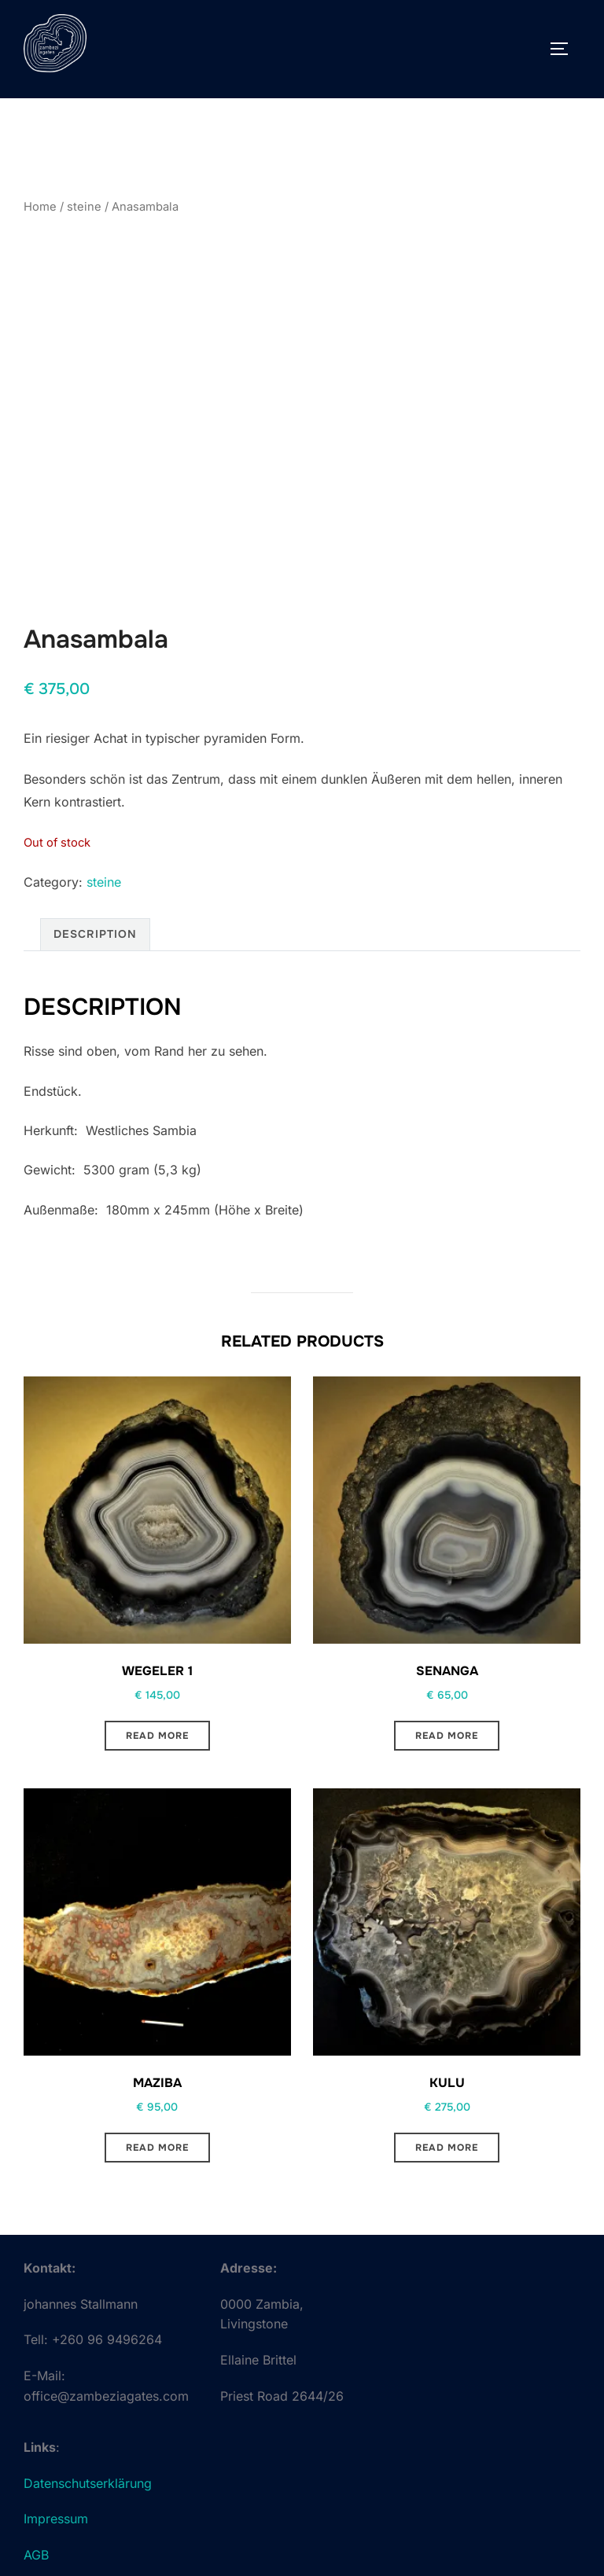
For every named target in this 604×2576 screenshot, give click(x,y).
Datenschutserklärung (88, 2483)
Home (40, 207)
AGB (36, 2555)
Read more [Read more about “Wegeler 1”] (157, 1735)
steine (84, 207)
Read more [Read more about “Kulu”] (446, 2147)
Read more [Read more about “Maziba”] (157, 2147)
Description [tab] (95, 934)
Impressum (56, 2518)
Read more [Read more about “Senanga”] (446, 1735)
